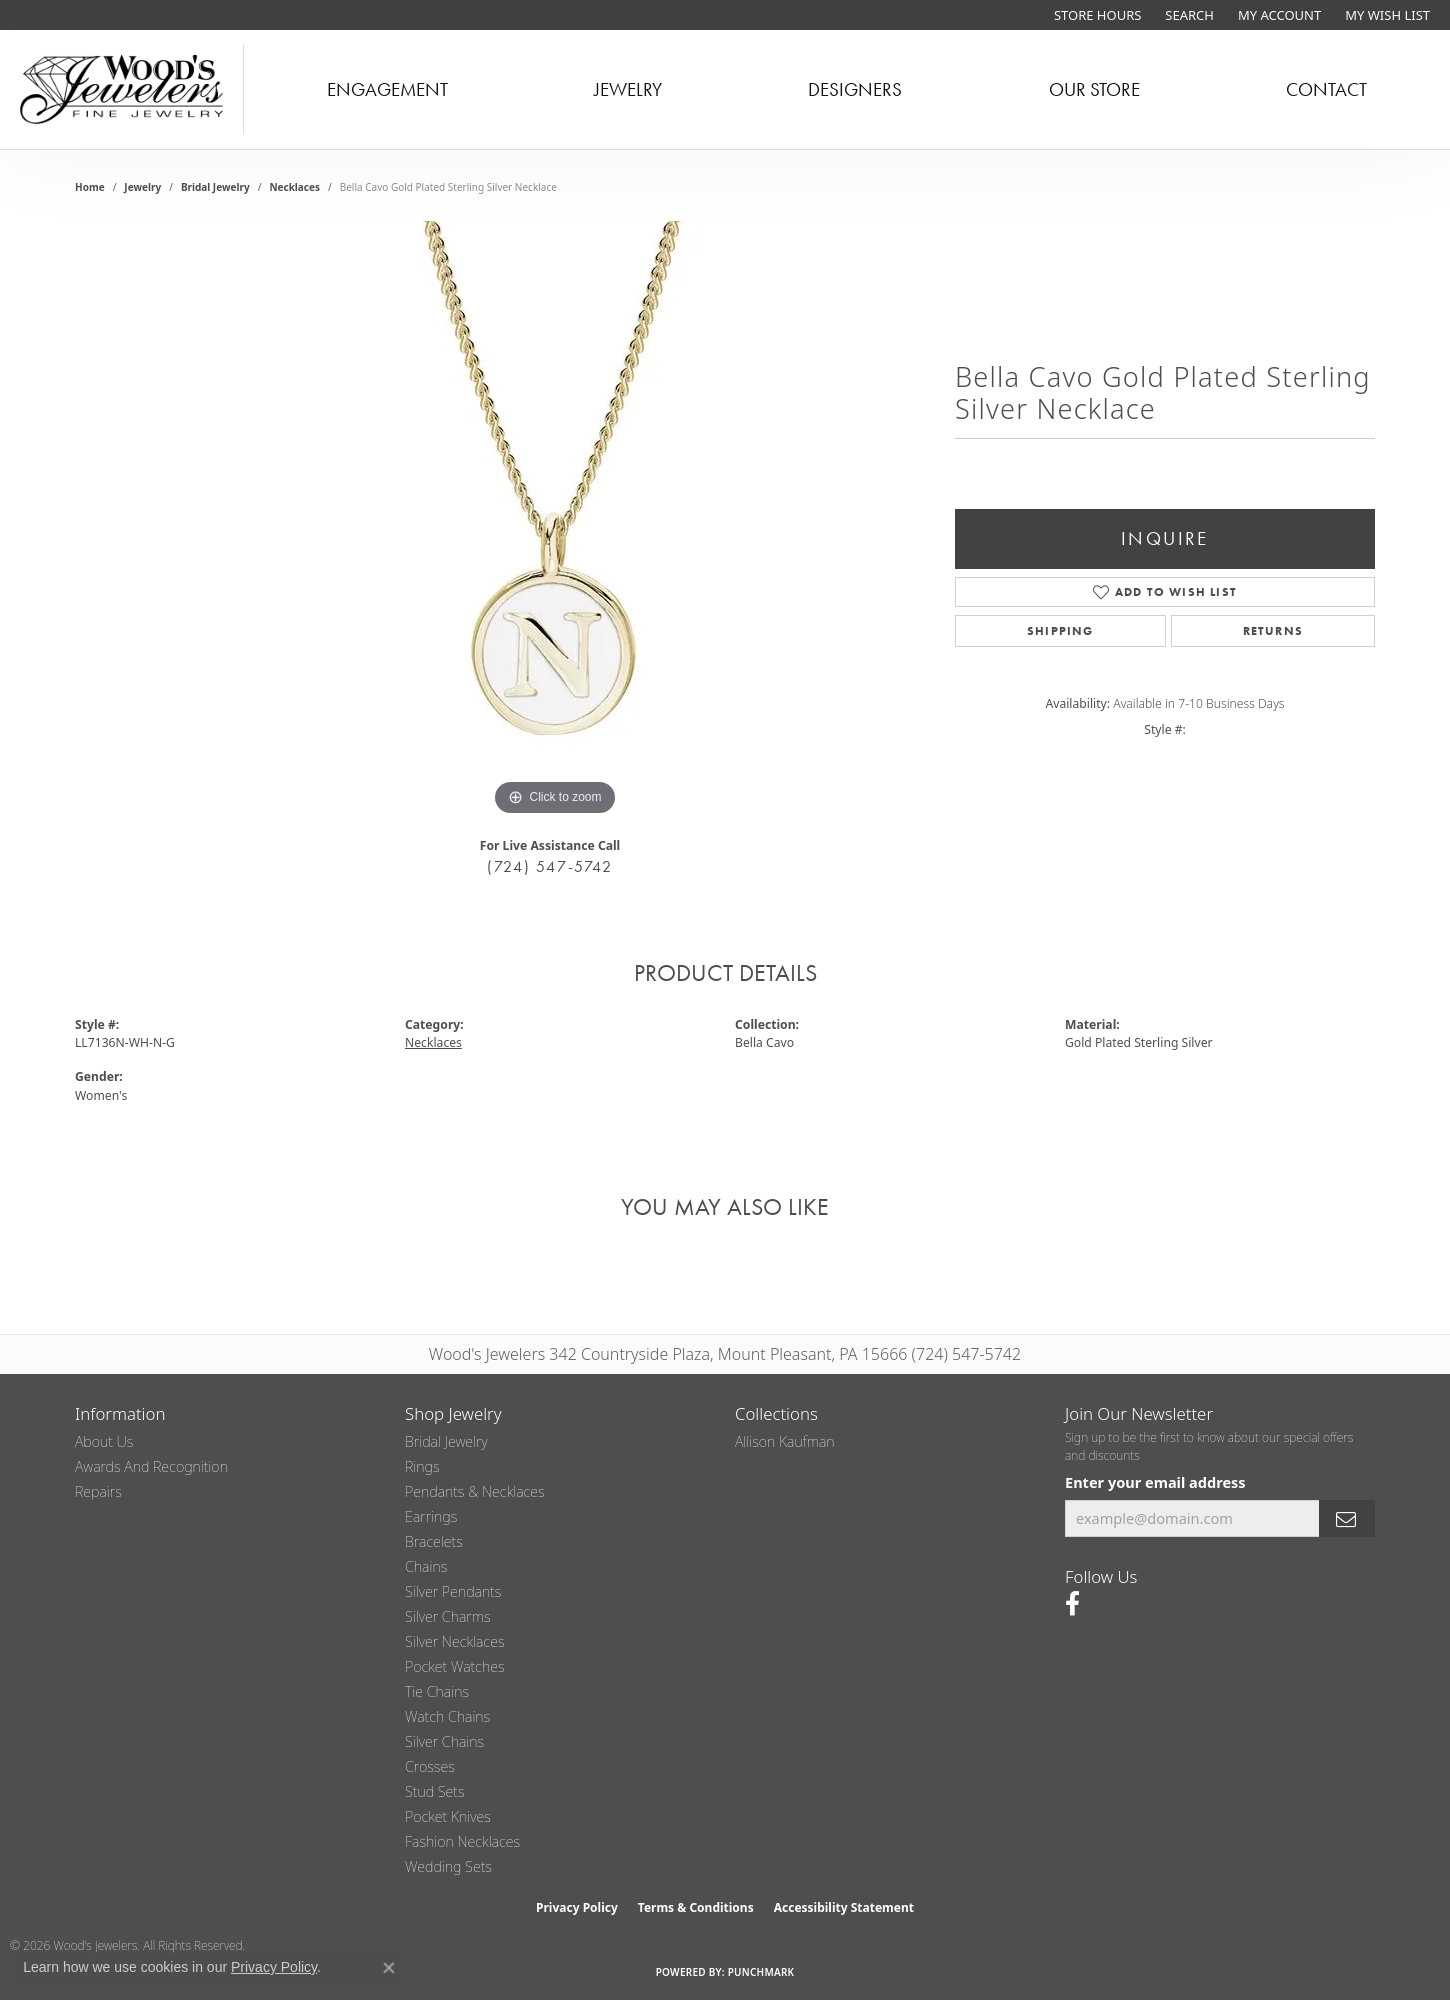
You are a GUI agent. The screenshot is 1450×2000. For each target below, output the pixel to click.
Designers (855, 89)
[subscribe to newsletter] (1347, 1518)
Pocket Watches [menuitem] (455, 1666)
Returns (1273, 631)
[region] (555, 521)
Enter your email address (1155, 1482)
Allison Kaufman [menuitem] (785, 1441)
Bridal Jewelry (215, 187)
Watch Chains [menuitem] (447, 1716)
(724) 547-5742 (549, 866)
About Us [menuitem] (104, 1441)
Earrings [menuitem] (431, 1516)
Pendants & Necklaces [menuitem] (475, 1491)
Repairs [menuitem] (98, 1491)
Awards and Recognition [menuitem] (151, 1466)
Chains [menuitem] (426, 1566)
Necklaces (294, 187)
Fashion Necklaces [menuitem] (462, 1841)
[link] (1095, 15)
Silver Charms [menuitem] (448, 1616)
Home (90, 187)
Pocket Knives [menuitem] (448, 1816)
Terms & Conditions (696, 1907)
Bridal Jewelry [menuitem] (446, 1441)
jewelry (142, 187)
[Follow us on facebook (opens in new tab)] (1072, 1604)
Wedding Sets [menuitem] (448, 1866)
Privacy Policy (577, 1907)
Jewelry (628, 89)
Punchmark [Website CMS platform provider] (761, 1972)
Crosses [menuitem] (430, 1766)
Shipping (1060, 631)
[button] (1187, 15)
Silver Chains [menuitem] (444, 1741)
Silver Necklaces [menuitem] (455, 1641)
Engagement (387, 89)
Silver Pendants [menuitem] (453, 1591)
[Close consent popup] (389, 1968)
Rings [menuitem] (422, 1466)
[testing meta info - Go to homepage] (122, 89)
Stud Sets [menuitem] (435, 1791)
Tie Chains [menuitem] (437, 1691)
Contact (1326, 89)
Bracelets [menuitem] (434, 1541)
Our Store (1094, 89)
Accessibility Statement (844, 1907)
